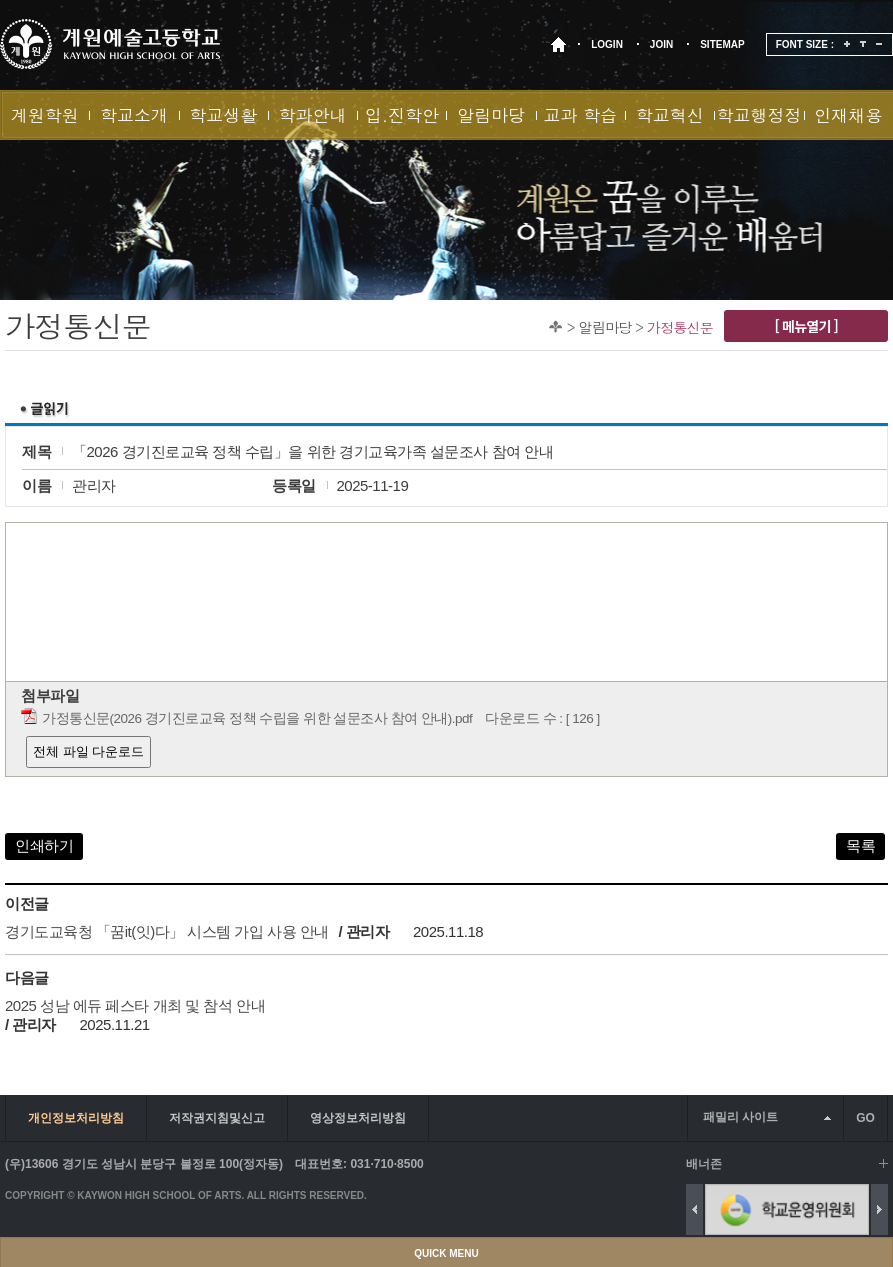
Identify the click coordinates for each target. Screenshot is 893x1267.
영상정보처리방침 (358, 1118)
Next (879, 1209)
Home (555, 326)
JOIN (661, 44)
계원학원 (45, 115)
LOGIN (607, 44)
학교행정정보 (759, 121)
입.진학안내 (402, 121)
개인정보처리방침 (76, 1118)
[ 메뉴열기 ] (806, 326)
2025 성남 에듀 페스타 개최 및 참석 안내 (135, 1005)
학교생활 (223, 115)
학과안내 (313, 115)
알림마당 (491, 115)
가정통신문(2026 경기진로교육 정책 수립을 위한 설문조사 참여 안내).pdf (257, 718)
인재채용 (848, 115)
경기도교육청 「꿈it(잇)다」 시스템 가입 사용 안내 (167, 931)
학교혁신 (670, 115)
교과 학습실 (581, 121)
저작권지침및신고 (217, 1118)
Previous (694, 1209)
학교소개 (134, 115)
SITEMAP (722, 44)
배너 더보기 (883, 1163)
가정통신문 (680, 327)
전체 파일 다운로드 (88, 751)
